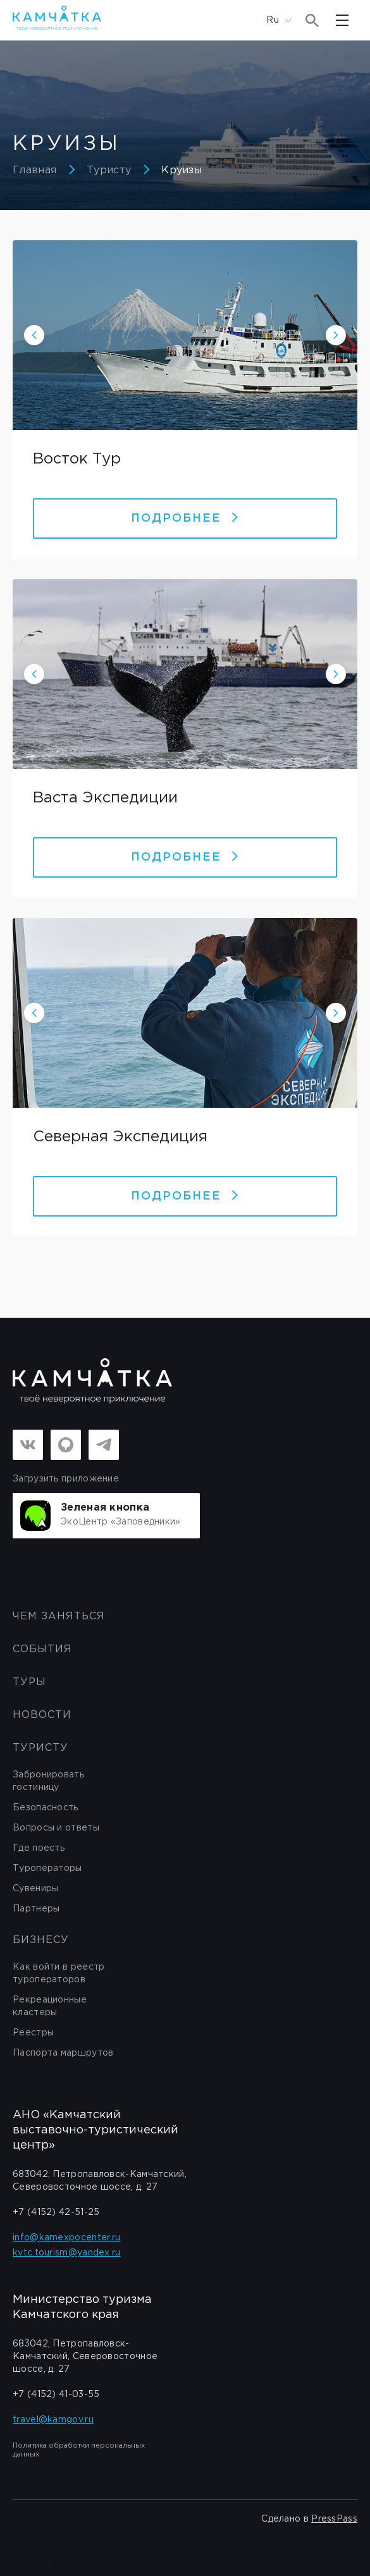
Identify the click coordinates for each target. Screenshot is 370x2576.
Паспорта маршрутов (63, 2053)
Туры (29, 1682)
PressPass (334, 2519)
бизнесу (41, 1940)
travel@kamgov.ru (53, 2420)
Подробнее (185, 518)
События (42, 1649)
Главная (34, 170)
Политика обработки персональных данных (79, 2450)
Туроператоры (47, 1868)
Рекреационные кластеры (50, 2006)
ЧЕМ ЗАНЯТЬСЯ (59, 1616)
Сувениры (35, 1888)
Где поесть (39, 1848)
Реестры (33, 2033)
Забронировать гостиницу (48, 1781)
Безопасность (45, 1808)
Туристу (109, 170)
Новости (42, 1715)
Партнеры (36, 1909)
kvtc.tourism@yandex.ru (67, 2253)
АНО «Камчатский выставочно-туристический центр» (95, 2130)
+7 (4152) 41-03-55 (56, 2394)
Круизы (181, 170)
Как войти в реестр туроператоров (58, 1973)
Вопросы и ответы (56, 1828)
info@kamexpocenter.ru (66, 2238)
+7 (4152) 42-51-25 (56, 2212)
